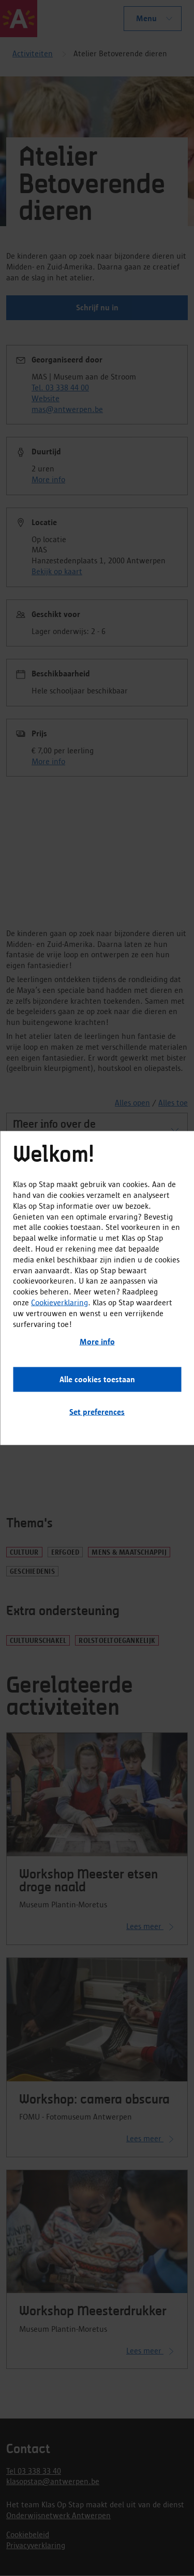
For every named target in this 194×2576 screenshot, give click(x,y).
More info (97, 1341)
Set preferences (97, 1412)
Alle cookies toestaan (97, 1379)
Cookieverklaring (59, 1302)
